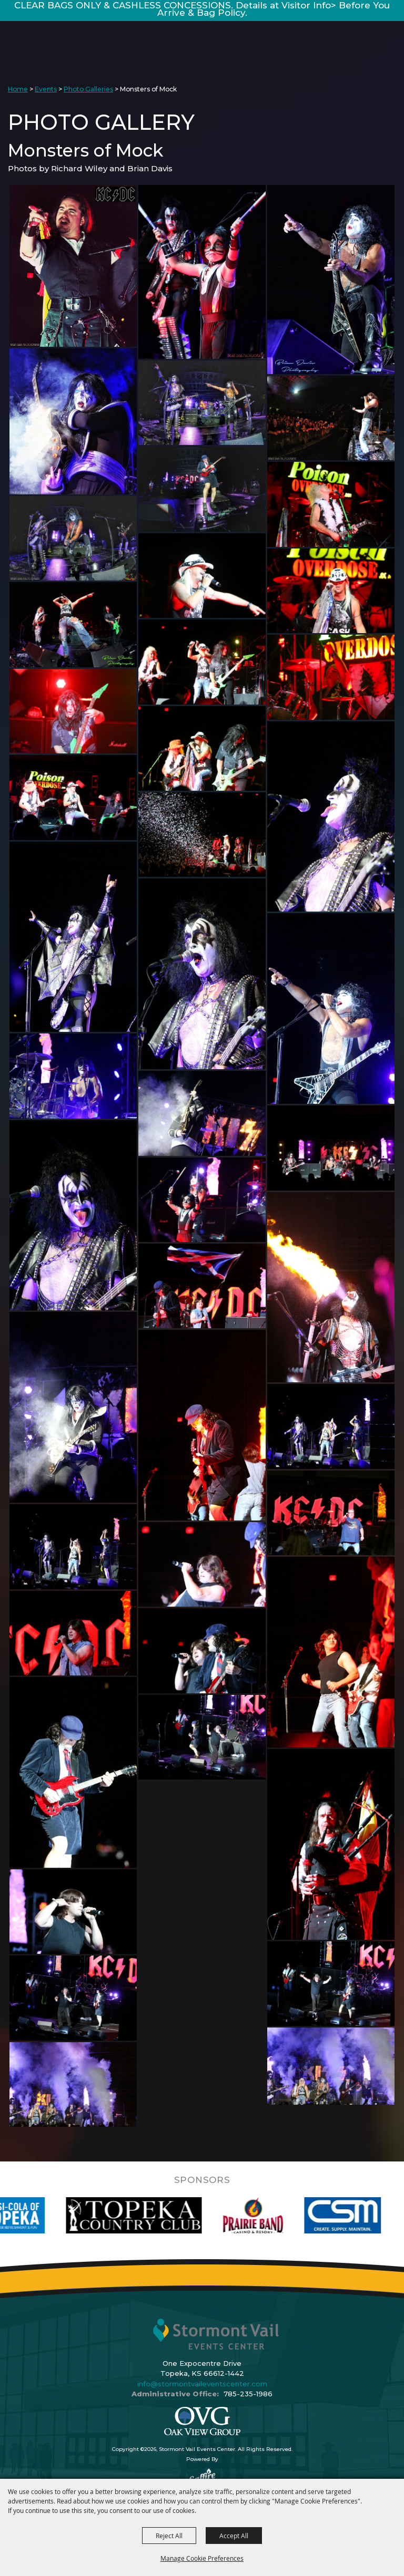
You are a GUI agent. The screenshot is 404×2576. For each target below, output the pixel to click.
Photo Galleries (88, 89)
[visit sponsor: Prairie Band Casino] (272, 2215)
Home (18, 89)
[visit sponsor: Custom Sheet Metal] (362, 2215)
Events (46, 89)
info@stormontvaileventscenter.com (202, 2384)
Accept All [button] (233, 2535)
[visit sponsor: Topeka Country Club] (153, 2215)
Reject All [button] (169, 2535)
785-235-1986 (248, 2393)
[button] (73, 266)
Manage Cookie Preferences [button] (202, 2558)
